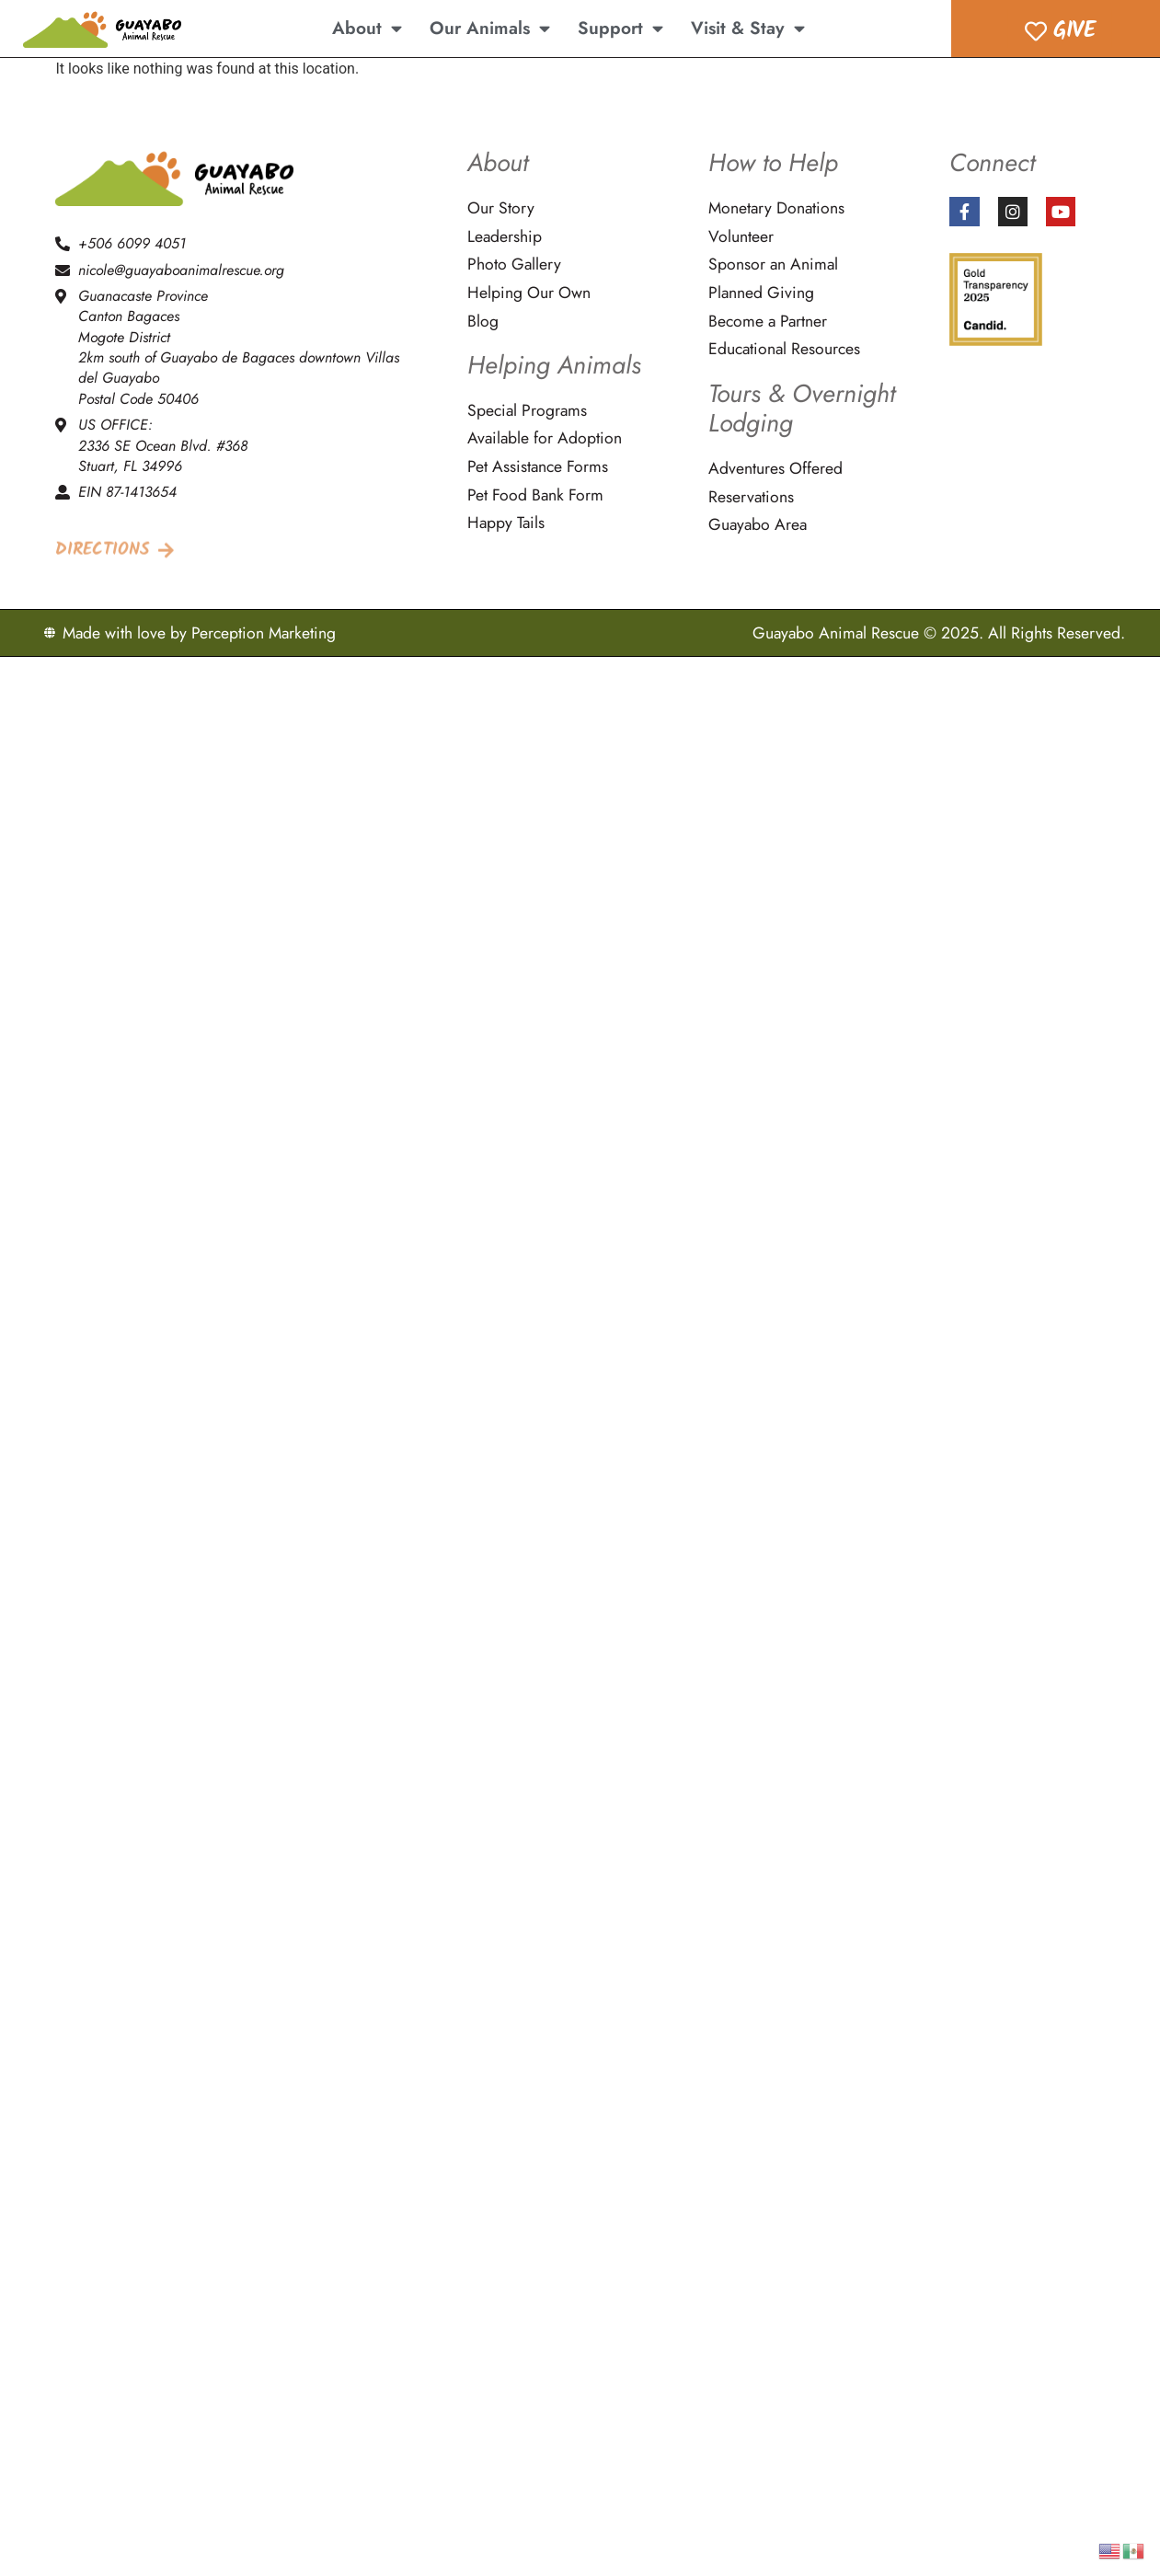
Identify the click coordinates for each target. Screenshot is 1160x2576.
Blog (483, 321)
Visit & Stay (748, 28)
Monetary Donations (776, 208)
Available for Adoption (544, 438)
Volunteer (741, 236)
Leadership (504, 236)
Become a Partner (767, 321)
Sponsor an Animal (773, 264)
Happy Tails (506, 523)
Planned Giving (761, 293)
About (367, 28)
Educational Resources (784, 349)
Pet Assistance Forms (537, 466)
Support (620, 28)
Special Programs (527, 410)
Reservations (751, 497)
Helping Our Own (529, 293)
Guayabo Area (757, 524)
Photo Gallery (514, 264)
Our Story (500, 208)
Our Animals (490, 28)
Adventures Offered (775, 468)
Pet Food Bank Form (535, 495)
